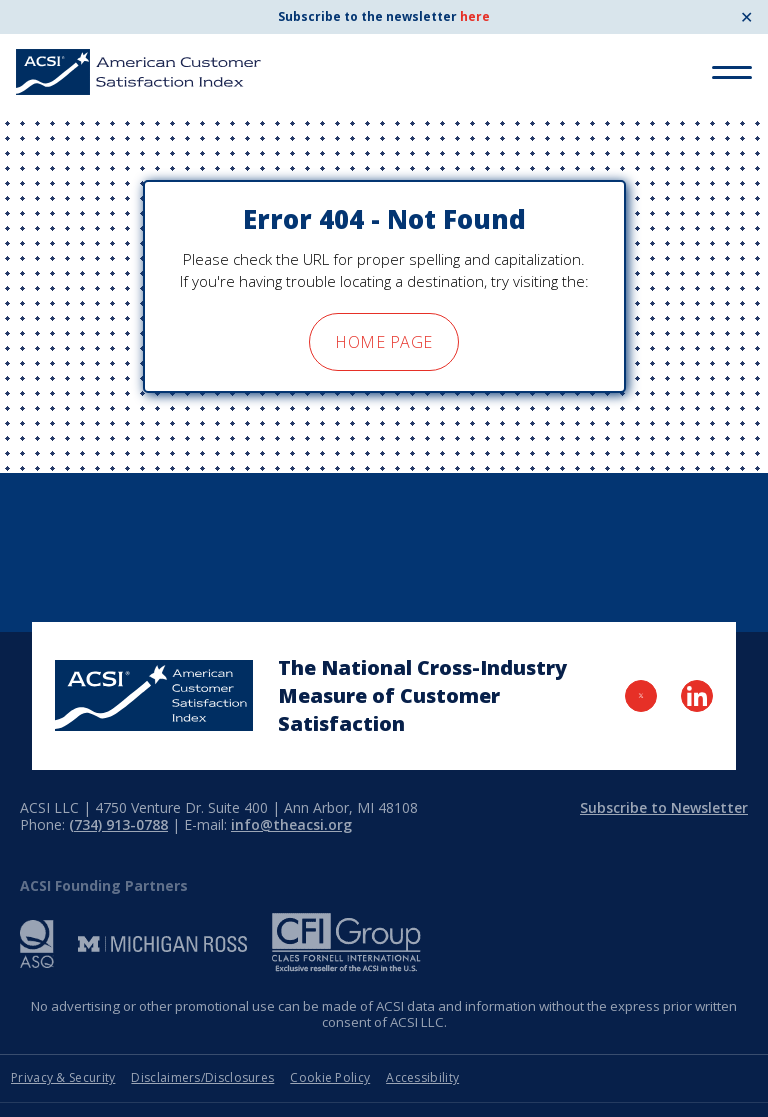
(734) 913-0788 (118, 824)
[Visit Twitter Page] (641, 696)
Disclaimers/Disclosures (202, 1077)
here (475, 16)
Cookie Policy (330, 1077)
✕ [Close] (746, 17)
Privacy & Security (63, 1077)
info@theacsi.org (291, 824)
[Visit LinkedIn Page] (697, 696)
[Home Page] (154, 695)
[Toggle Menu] (732, 72)
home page (383, 342)
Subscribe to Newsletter (664, 807)
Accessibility (422, 1077)
